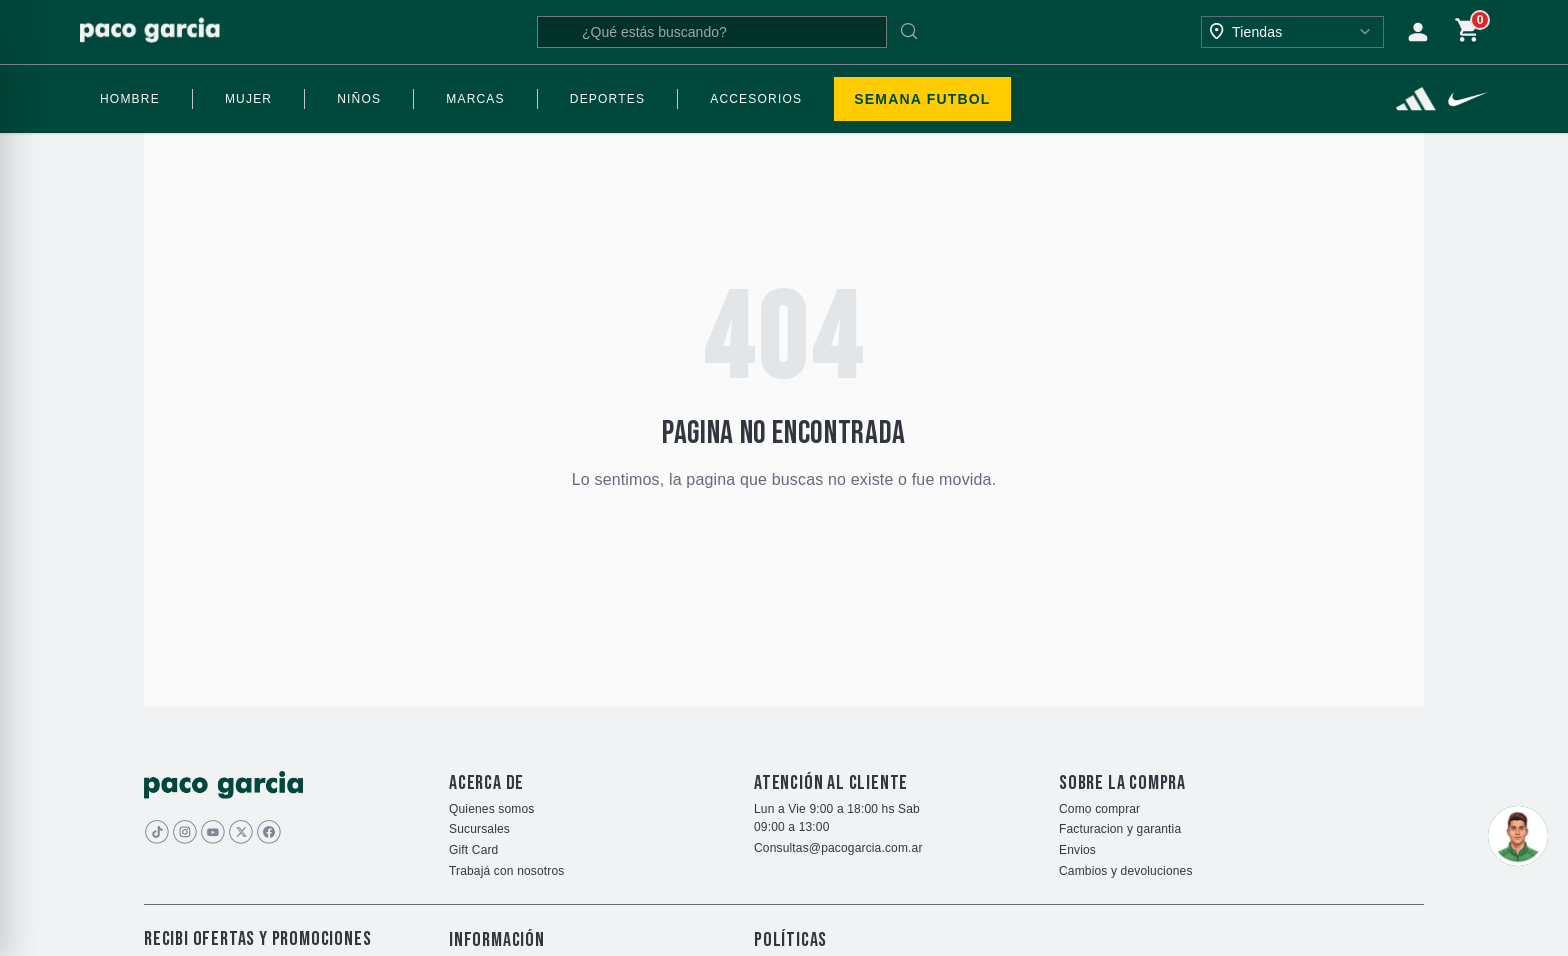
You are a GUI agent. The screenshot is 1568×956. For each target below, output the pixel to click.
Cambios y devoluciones (1126, 871)
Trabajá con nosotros (506, 871)
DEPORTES (607, 99)
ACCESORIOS (756, 99)
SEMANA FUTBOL (922, 99)
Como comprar (1099, 809)
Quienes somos (491, 809)
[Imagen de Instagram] (185, 832)
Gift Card (473, 850)
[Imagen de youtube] (213, 832)
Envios (1077, 850)
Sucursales (479, 829)
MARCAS (475, 99)
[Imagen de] (241, 832)
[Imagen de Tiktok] (157, 832)
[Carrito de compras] (1468, 32)
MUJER (248, 99)
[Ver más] (1416, 99)
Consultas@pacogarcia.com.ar (838, 848)
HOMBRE (130, 99)
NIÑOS (359, 99)
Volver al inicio (784, 539)
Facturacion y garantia (1120, 829)
